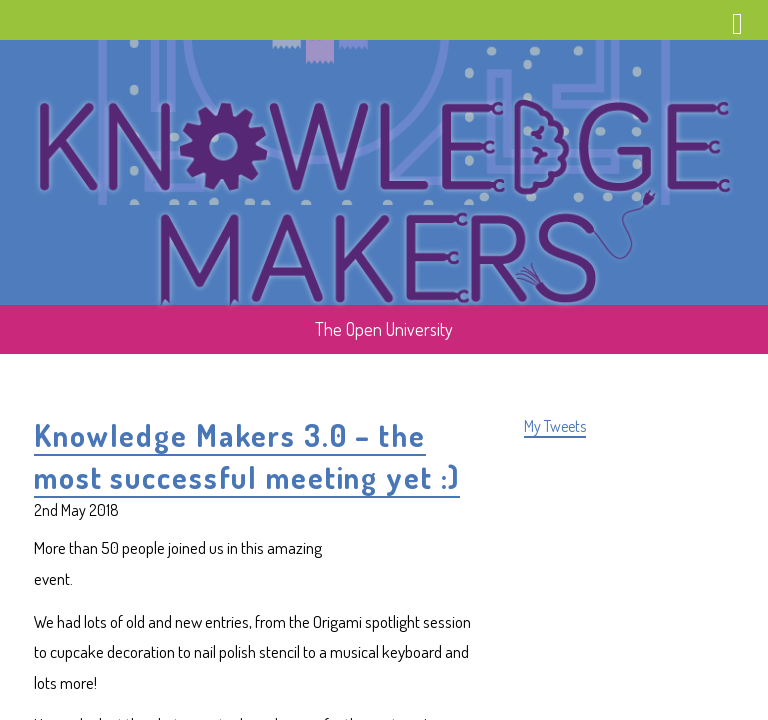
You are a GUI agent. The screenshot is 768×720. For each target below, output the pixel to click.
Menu (738, 27)
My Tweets (555, 426)
